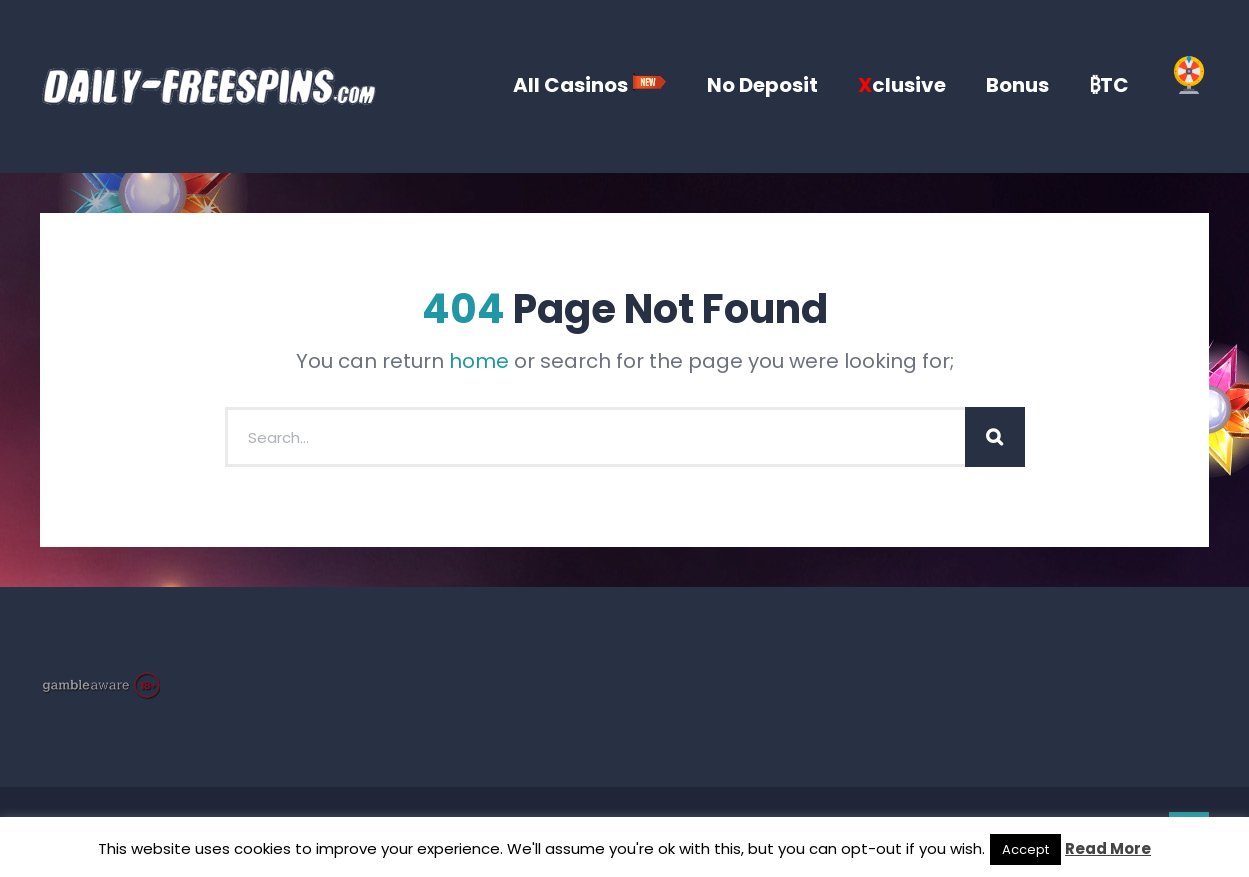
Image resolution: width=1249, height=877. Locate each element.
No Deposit (762, 85)
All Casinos (590, 85)
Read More (1108, 848)
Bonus (1017, 85)
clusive (902, 85)
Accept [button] (1025, 849)
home (479, 361)
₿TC (1109, 85)
